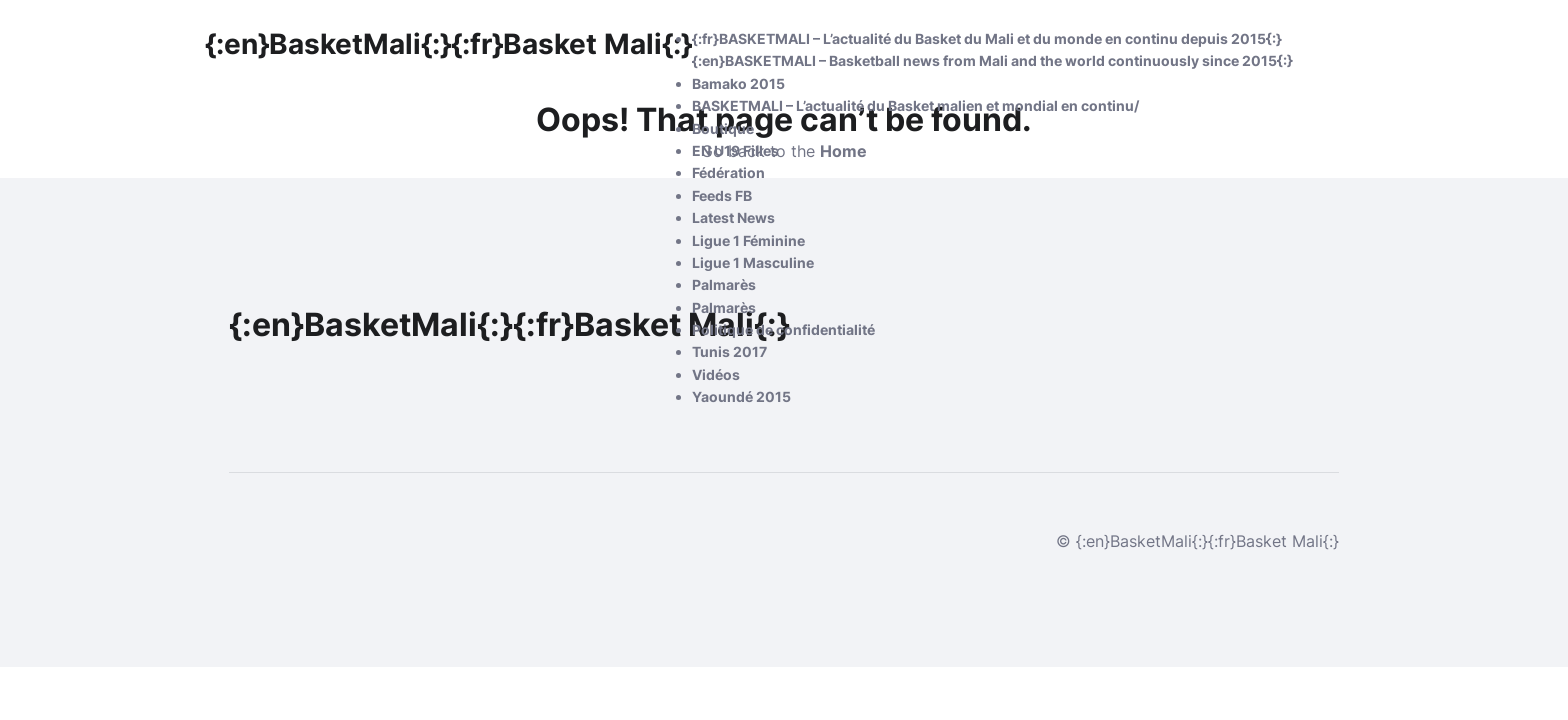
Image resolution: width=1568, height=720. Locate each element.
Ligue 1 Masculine (753, 262)
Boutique (723, 128)
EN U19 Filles (735, 150)
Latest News (733, 217)
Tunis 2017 (729, 351)
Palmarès (724, 284)
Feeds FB (722, 195)
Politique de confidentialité (783, 329)
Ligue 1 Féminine (748, 240)
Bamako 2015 (738, 83)
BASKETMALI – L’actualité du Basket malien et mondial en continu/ (915, 105)
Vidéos (716, 374)
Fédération (728, 172)
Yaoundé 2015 (741, 396)
